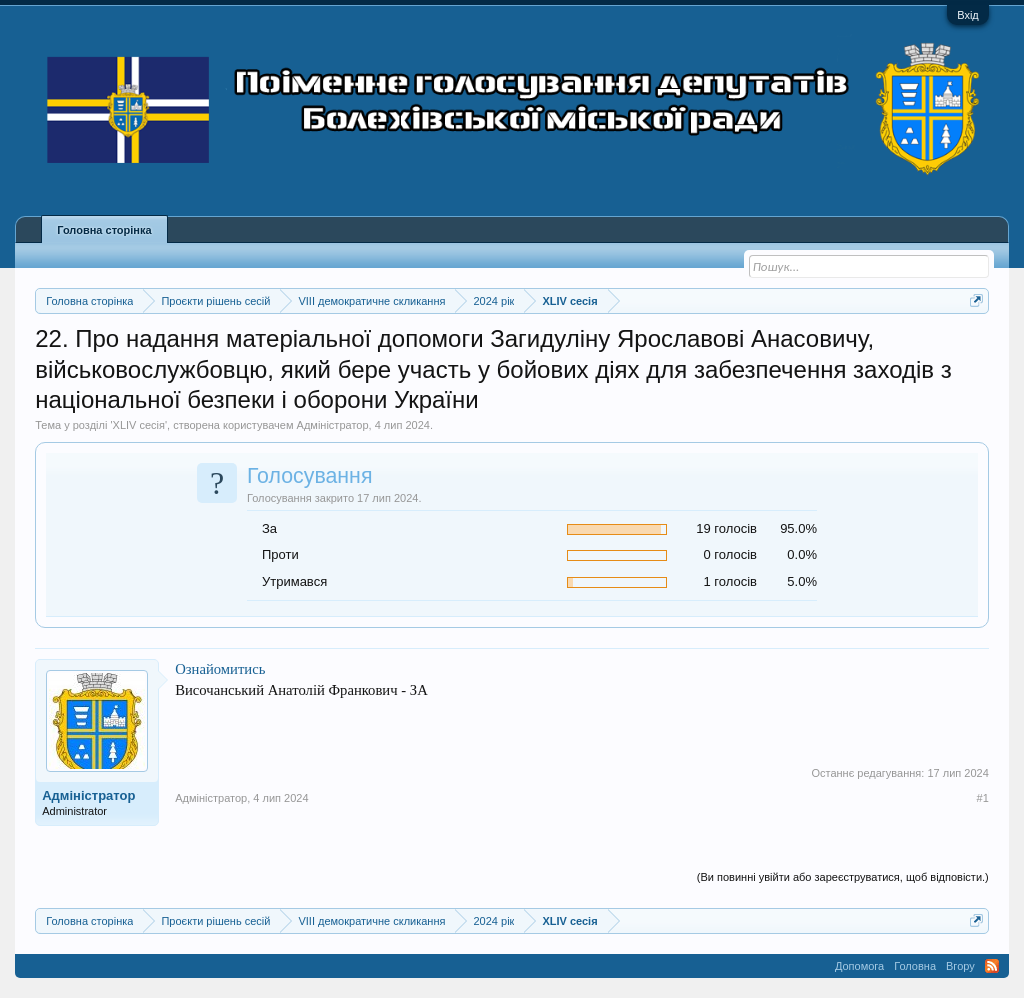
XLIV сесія (139, 425)
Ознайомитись (220, 669)
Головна (915, 966)
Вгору (960, 966)
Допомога (859, 966)
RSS (992, 966)
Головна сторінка (104, 230)
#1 (983, 798)
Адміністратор (333, 425)
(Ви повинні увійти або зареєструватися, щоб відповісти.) (843, 877)
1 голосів (731, 581)
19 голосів (726, 528)
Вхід (968, 15)
